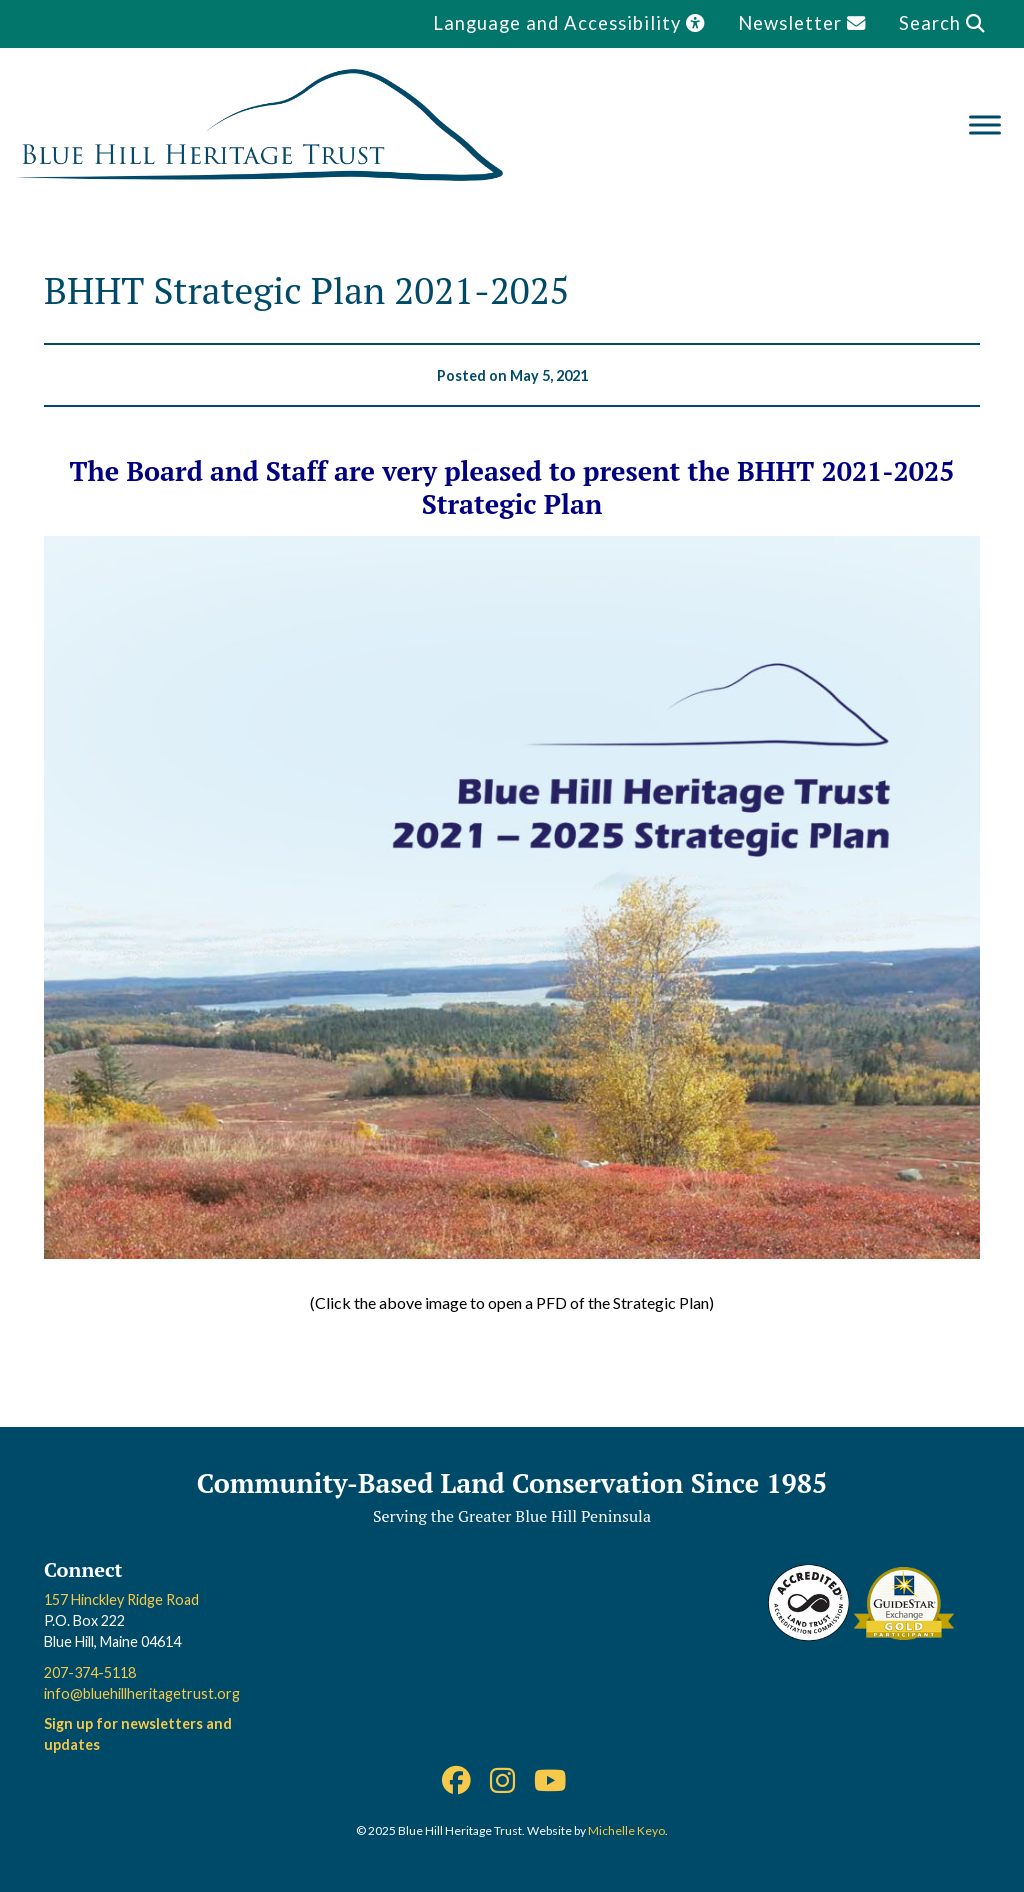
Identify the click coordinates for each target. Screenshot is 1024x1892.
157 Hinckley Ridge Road (121, 1599)
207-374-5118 (90, 1672)
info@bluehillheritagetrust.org (142, 1693)
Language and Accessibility (569, 23)
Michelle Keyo (626, 1830)
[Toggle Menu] (985, 124)
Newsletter (802, 23)
